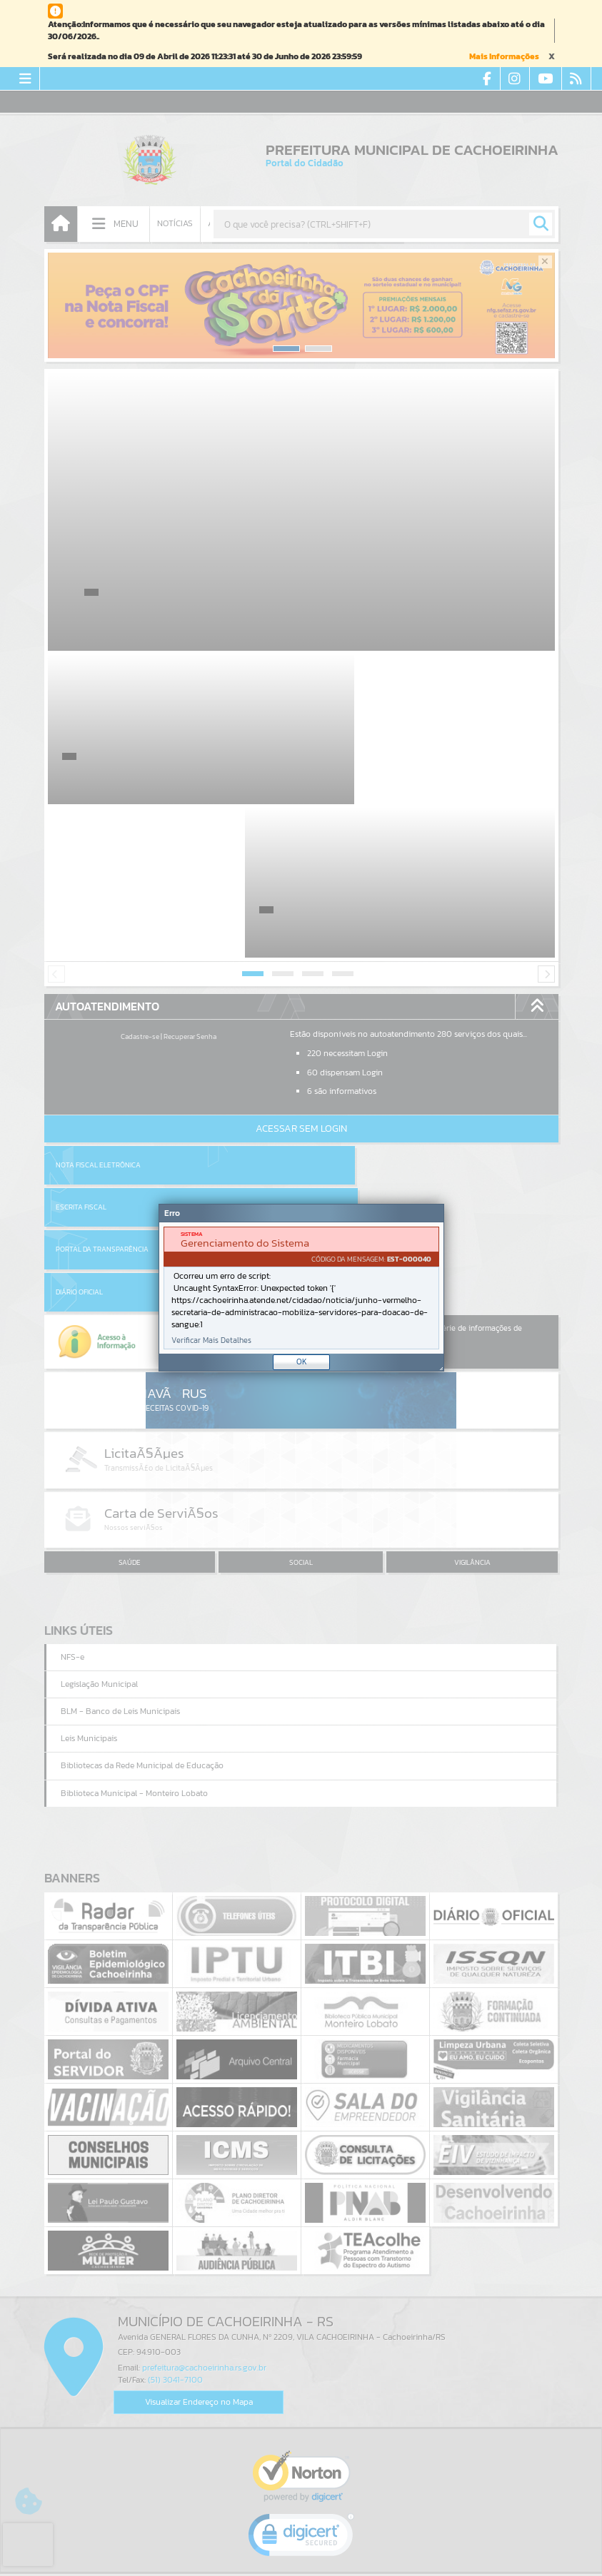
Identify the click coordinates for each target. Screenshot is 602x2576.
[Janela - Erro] (301, 1287)
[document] (301, 1288)
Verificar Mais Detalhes (211, 1340)
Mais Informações (504, 56)
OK (301, 1361)
